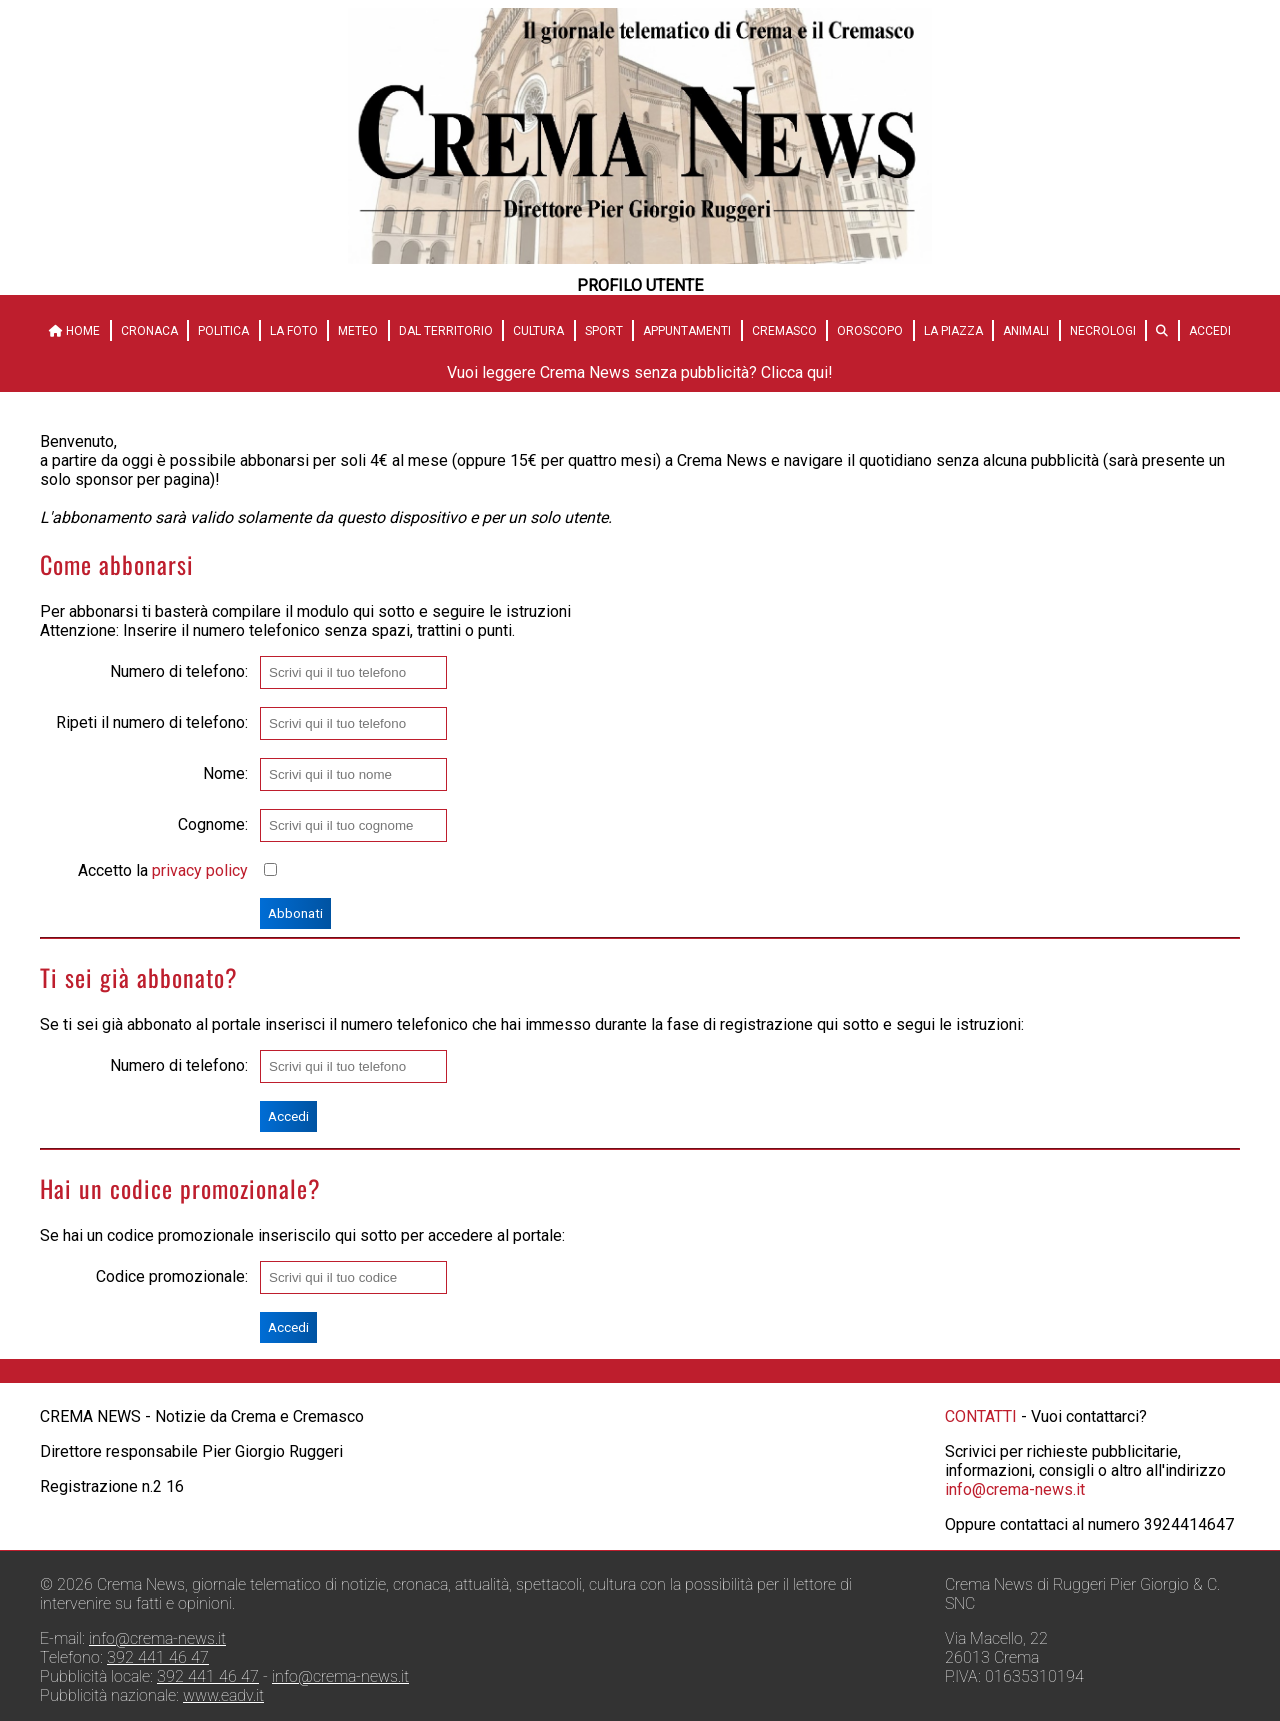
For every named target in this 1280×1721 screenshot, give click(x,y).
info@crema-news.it (1015, 1489)
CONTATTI (981, 1416)
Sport (604, 331)
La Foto (294, 331)
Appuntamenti (687, 331)
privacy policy (200, 870)
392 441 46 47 (158, 1657)
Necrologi (1103, 331)
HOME (74, 331)
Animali (1026, 331)
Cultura (538, 331)
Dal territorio (446, 331)
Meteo (358, 331)
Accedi (1210, 331)
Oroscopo (870, 331)
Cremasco (784, 331)
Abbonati (295, 913)
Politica (223, 331)
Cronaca (149, 331)
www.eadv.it (223, 1695)
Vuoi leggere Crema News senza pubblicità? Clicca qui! (640, 372)
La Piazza (953, 331)
